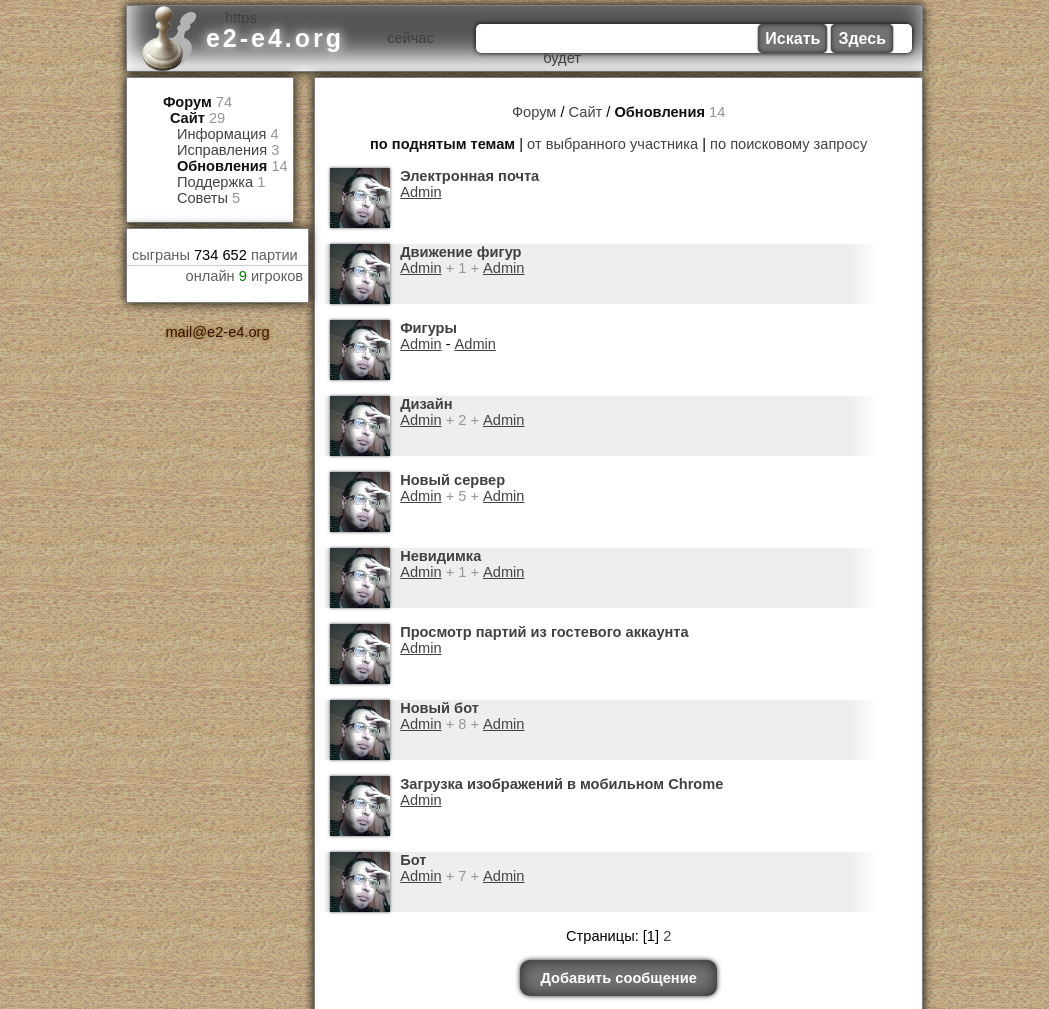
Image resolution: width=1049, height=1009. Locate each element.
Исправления (222, 150)
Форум (187, 102)
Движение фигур (460, 252)
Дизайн (426, 404)
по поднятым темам (444, 144)
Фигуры (428, 328)
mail (179, 332)
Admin (420, 192)
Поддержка (215, 182)
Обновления (222, 166)
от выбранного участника (613, 144)
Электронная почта (469, 176)
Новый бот (439, 708)
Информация (221, 134)
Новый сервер (452, 480)
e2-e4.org (275, 38)
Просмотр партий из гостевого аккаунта (543, 632)
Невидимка (440, 556)
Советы (202, 198)
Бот (413, 860)
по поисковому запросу (788, 144)
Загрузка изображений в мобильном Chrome (560, 784)
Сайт (187, 118)
